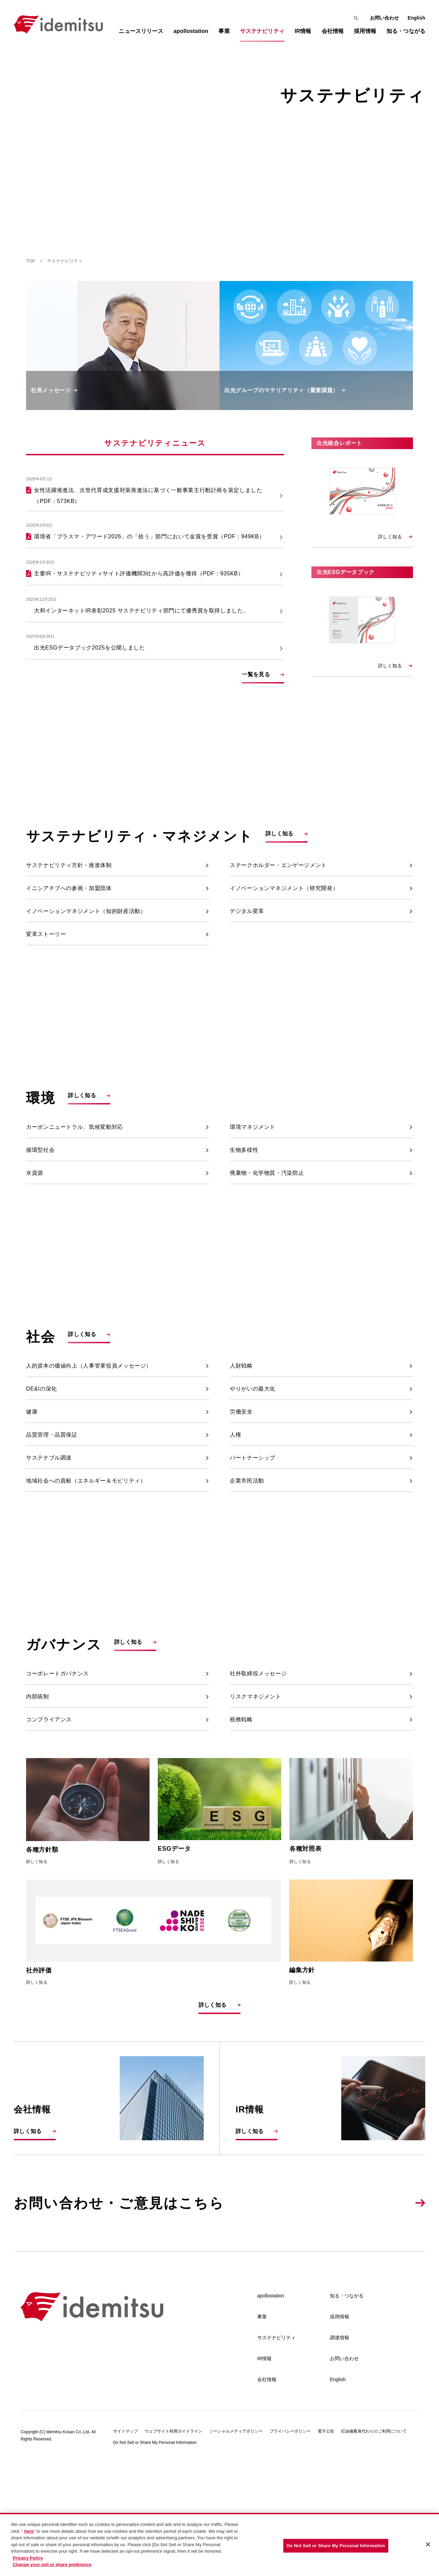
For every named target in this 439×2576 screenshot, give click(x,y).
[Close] (428, 2544)
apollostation (270, 2412)
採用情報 (339, 2433)
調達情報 (339, 2454)
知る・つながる (347, 2412)
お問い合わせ (384, 18)
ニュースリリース (141, 31)
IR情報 (264, 2475)
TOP (30, 261)
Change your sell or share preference (52, 2564)
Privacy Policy (28, 2558)
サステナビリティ (276, 2454)
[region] (219, 2544)
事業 (262, 2433)
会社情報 (266, 2496)
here (29, 2531)
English (416, 18)
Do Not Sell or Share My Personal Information (336, 2545)
